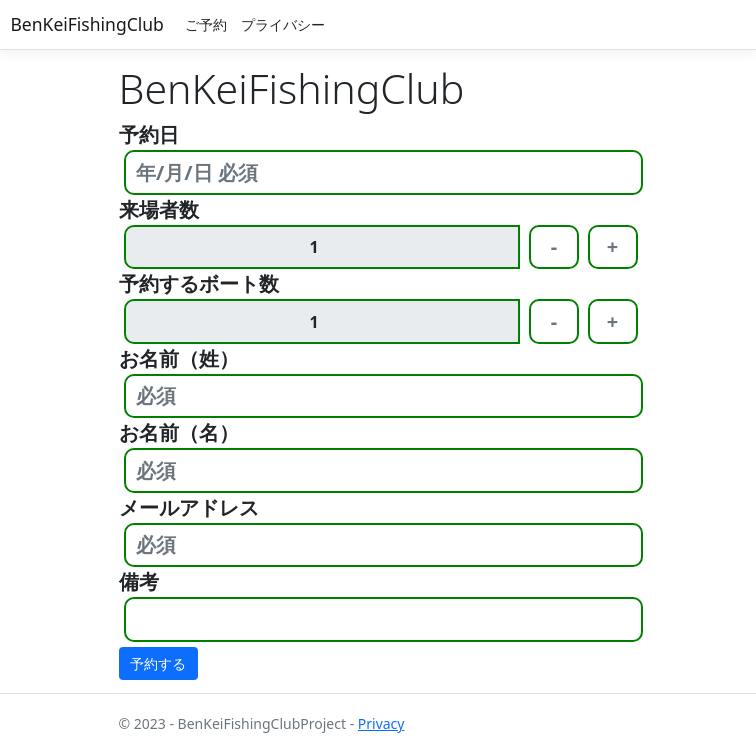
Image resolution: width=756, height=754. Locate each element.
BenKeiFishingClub (87, 24)
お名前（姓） (179, 358)
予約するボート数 (199, 283)
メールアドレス (189, 507)
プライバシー (283, 24)
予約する (158, 663)
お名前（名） (179, 432)
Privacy (381, 723)
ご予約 (206, 24)
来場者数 (159, 209)
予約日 (149, 134)
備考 (139, 581)
